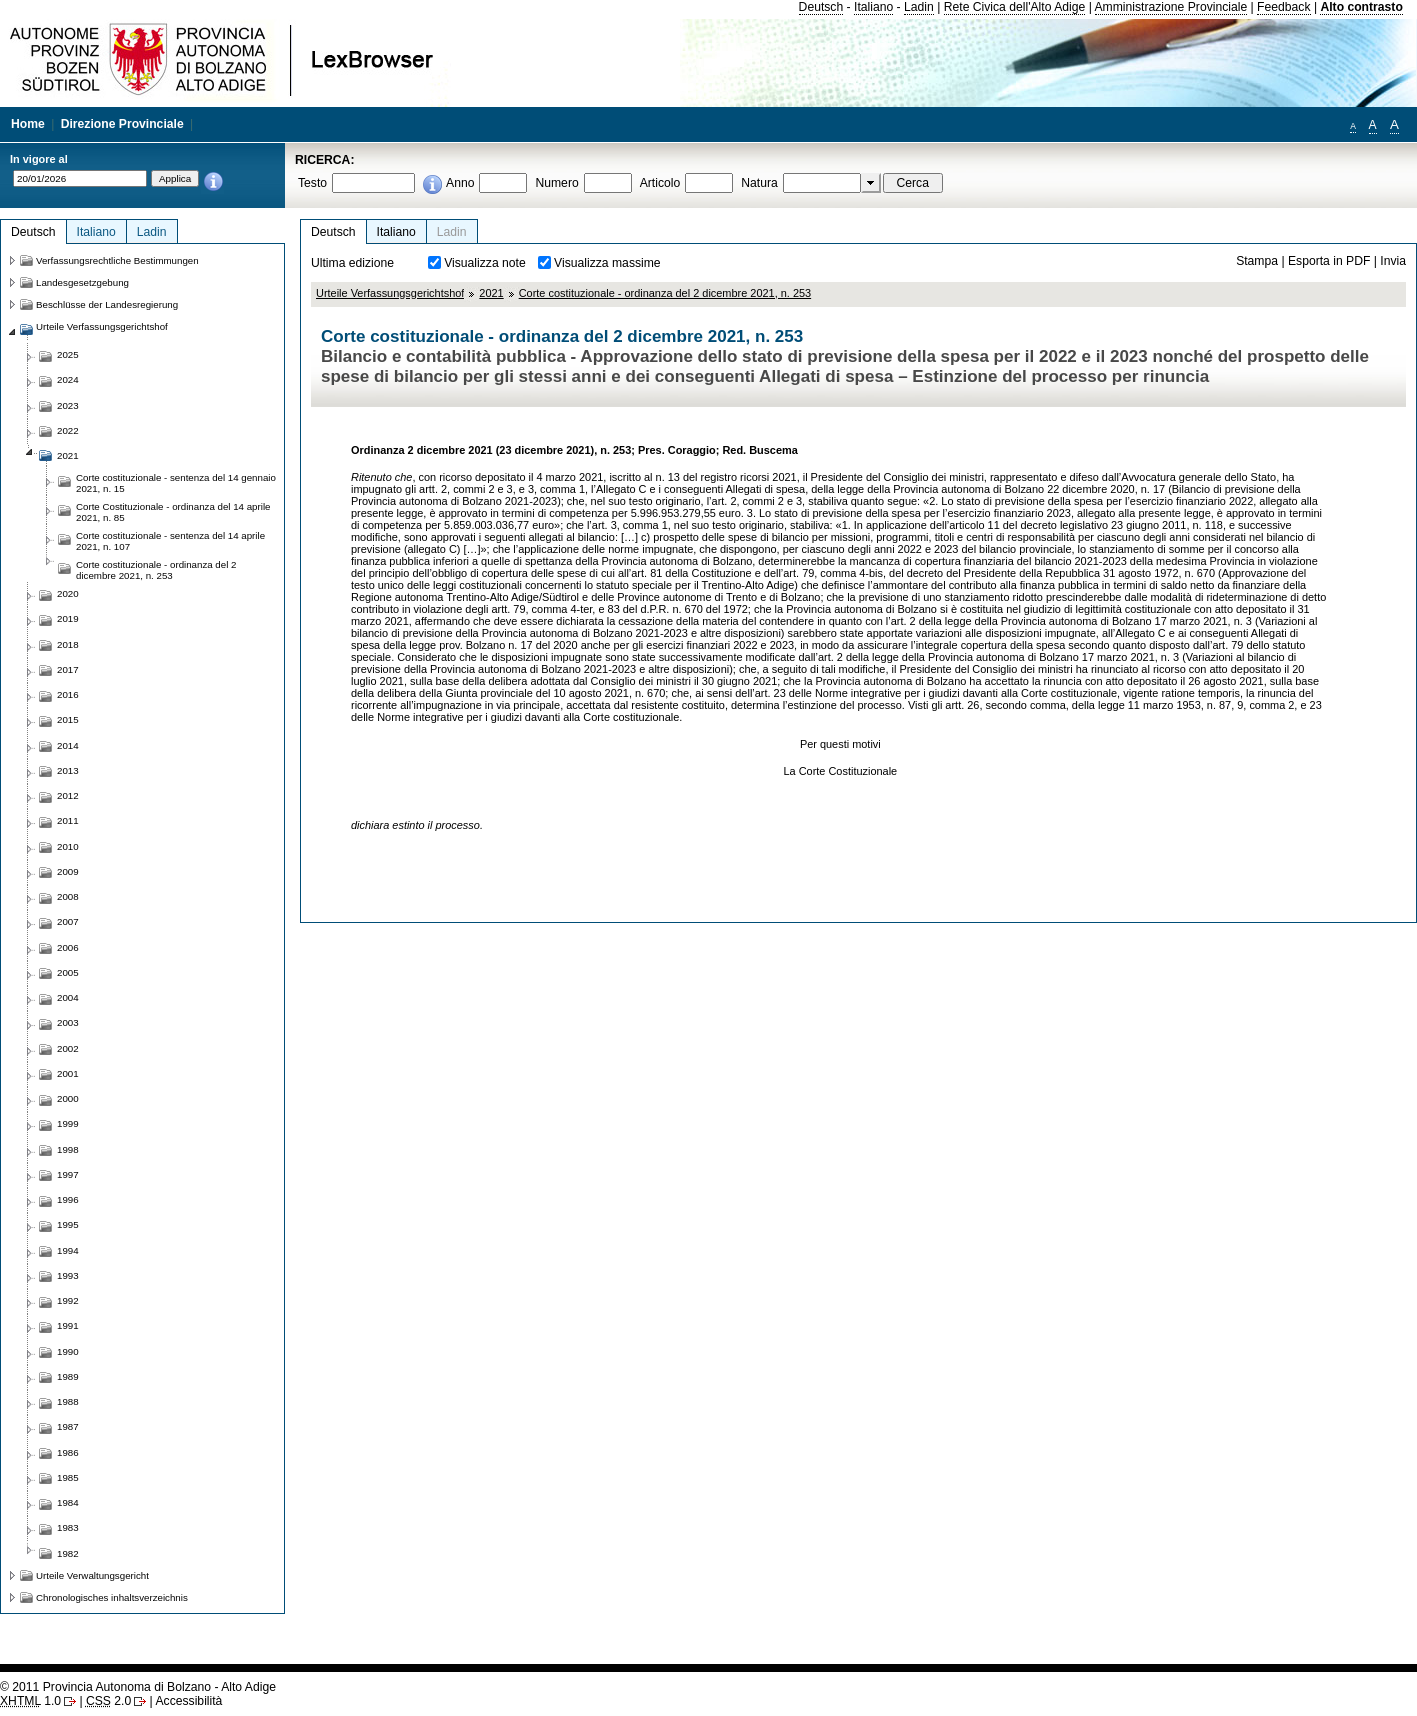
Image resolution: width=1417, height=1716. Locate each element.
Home (28, 124)
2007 (68, 921)
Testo (312, 183)
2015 (68, 719)
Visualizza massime (607, 263)
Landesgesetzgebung (82, 282)
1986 (68, 1452)
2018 (68, 644)
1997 (68, 1174)
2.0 (108, 1701)
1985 (68, 1477)
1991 (68, 1325)
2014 (68, 745)
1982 (68, 1553)
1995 (68, 1224)
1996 (68, 1199)
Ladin (919, 7)
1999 (68, 1123)
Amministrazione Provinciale (1171, 7)
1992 (68, 1300)
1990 (68, 1351)
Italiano (873, 7)
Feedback (1283, 7)
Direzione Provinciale (122, 124)
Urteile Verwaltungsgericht (92, 1575)
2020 (68, 593)
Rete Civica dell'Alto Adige (1015, 7)
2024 (68, 379)
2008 (68, 896)
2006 (68, 947)
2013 (68, 770)
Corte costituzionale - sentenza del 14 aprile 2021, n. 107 (170, 541)
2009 (68, 871)
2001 (68, 1073)
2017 (68, 669)
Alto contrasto (1361, 7)
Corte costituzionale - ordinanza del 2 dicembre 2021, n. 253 (665, 293)
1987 (68, 1426)
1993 (68, 1275)
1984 (68, 1502)
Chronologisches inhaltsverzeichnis (112, 1597)
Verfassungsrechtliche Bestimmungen (117, 260)
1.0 (30, 1701)
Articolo (660, 183)
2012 (68, 795)
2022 (68, 430)
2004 (68, 997)
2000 (68, 1098)
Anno (460, 183)
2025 (68, 354)
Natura (759, 183)
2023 (68, 405)
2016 (68, 694)
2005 (68, 972)
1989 (68, 1376)
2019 (68, 618)
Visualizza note (485, 263)
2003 (68, 1022)
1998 (68, 1149)
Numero (556, 183)
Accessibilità (188, 1701)
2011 (68, 820)
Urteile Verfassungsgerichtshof (390, 293)
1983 (68, 1527)
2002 (68, 1048)
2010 (68, 846)
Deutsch (821, 7)
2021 (491, 293)
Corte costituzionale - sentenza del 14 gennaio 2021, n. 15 (176, 483)
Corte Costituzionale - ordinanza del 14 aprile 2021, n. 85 (173, 512)
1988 (68, 1401)
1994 (68, 1250)
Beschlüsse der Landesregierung (107, 304)
